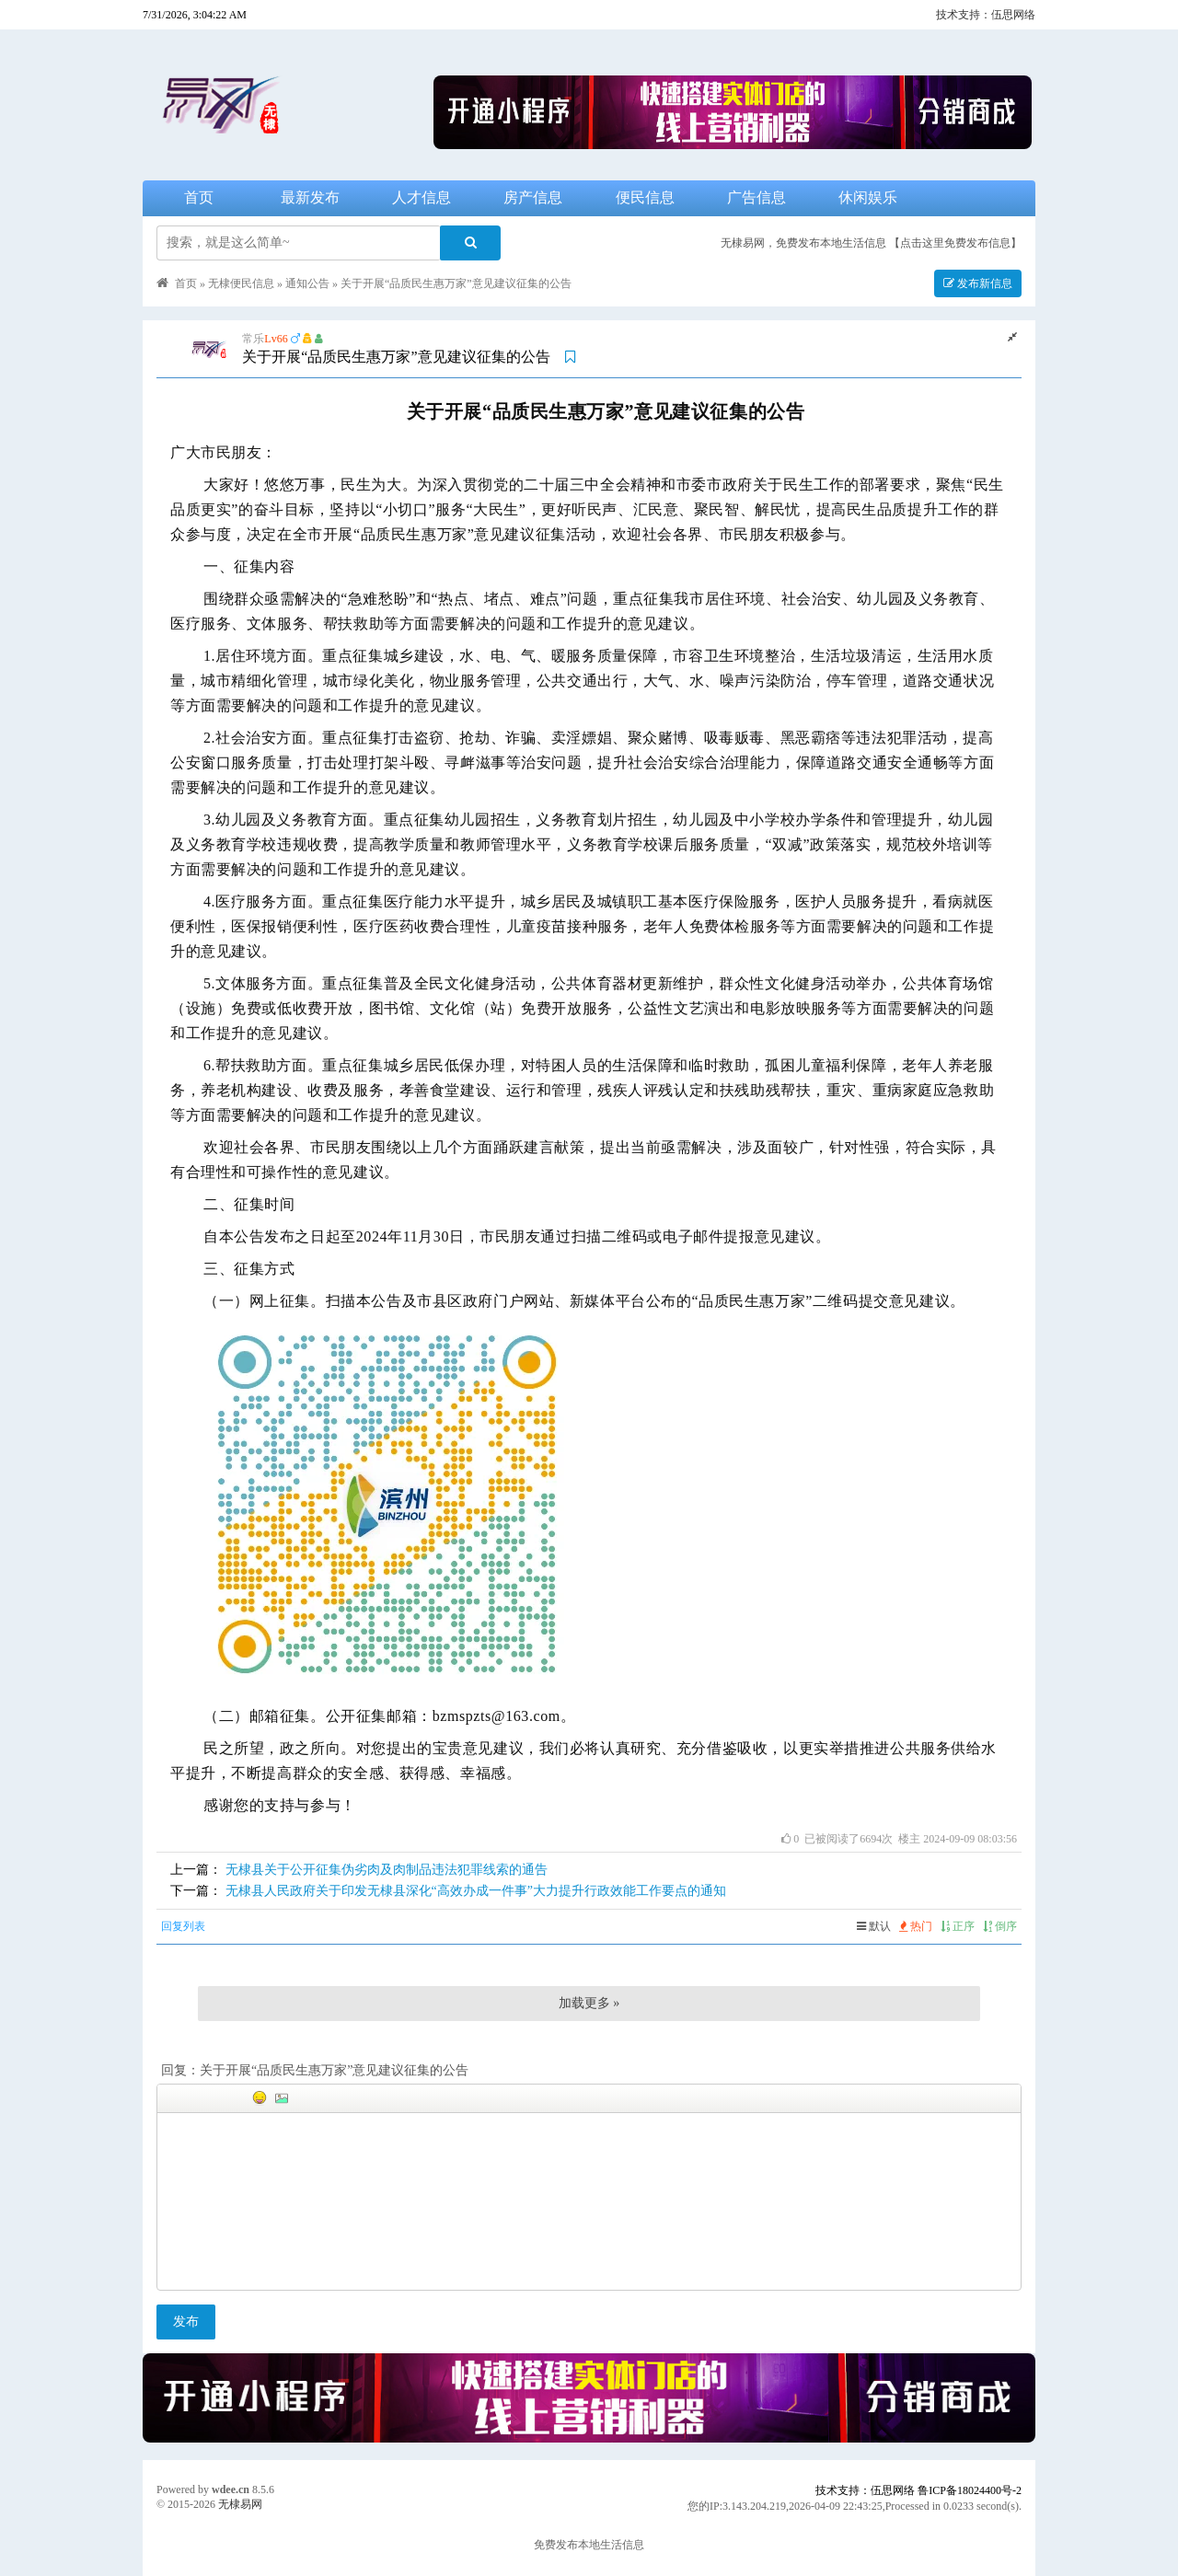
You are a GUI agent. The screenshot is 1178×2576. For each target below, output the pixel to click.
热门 (915, 1926)
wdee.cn (230, 2489)
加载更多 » (589, 2003)
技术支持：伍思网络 (985, 14)
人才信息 (421, 197)
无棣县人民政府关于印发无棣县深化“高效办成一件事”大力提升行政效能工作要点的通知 (475, 1891)
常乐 (253, 338)
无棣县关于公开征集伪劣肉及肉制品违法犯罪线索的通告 (386, 1870)
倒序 (1000, 1926)
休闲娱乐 (867, 197)
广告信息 (756, 197)
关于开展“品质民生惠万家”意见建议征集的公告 (456, 283)
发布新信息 (977, 283)
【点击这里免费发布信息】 (955, 243)
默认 (874, 1926)
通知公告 (307, 283)
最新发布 (310, 197)
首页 (199, 197)
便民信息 (645, 197)
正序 (958, 1926)
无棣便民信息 (241, 283)
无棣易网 (240, 2504)
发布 (186, 2321)
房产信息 (532, 197)
